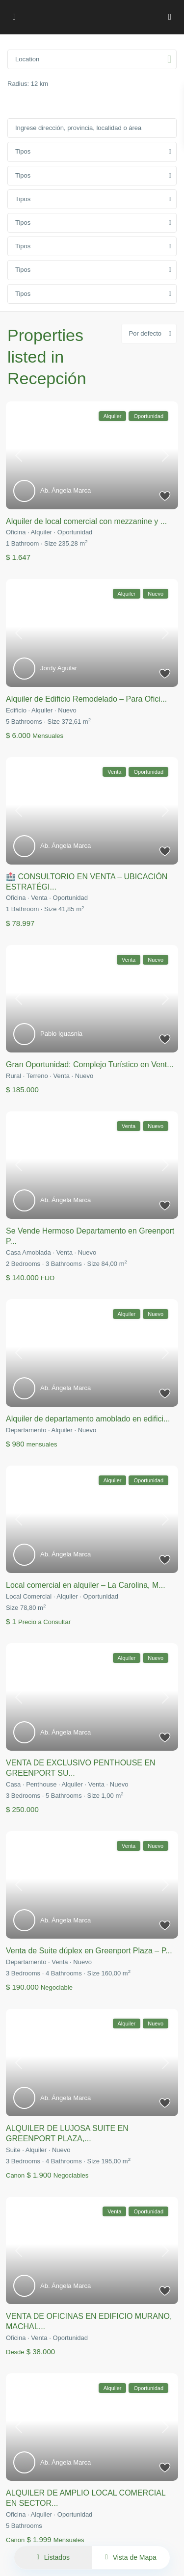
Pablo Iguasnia (61, 1033)
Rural (13, 1075)
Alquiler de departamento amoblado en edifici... (88, 1419)
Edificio (16, 710)
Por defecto (145, 333)
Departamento (26, 1430)
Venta (39, 897)
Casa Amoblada (28, 1252)
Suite (13, 2150)
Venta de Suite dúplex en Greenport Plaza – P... (89, 1950)
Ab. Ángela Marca (65, 490)
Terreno (37, 1075)
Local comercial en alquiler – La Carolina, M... (85, 1585)
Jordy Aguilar (58, 668)
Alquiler (41, 532)
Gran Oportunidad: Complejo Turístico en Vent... (90, 1064)
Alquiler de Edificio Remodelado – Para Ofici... (86, 699)
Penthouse (41, 1784)
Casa (13, 1784)
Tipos (22, 151)
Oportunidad (75, 532)
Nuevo (67, 710)
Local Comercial (29, 1596)
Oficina (16, 532)
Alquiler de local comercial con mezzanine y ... (86, 521)
